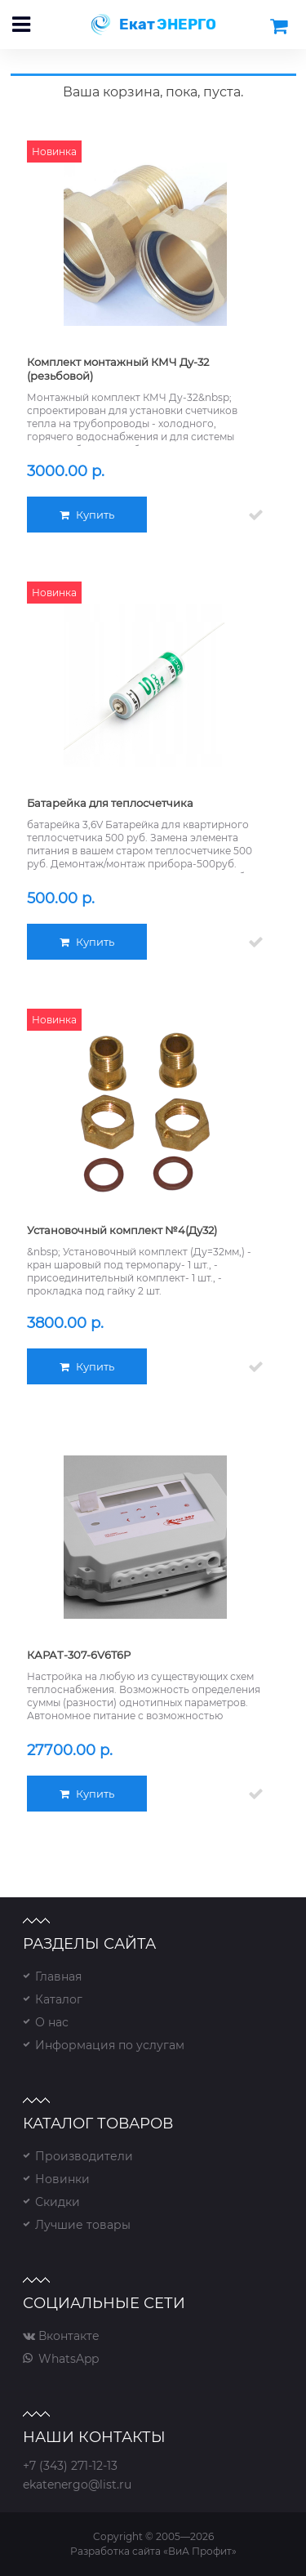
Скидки (57, 2202)
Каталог (58, 1999)
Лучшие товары (83, 2224)
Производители (84, 2156)
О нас (52, 2022)
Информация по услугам (109, 2045)
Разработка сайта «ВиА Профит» (153, 2551)
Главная (58, 1976)
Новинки (62, 2179)
